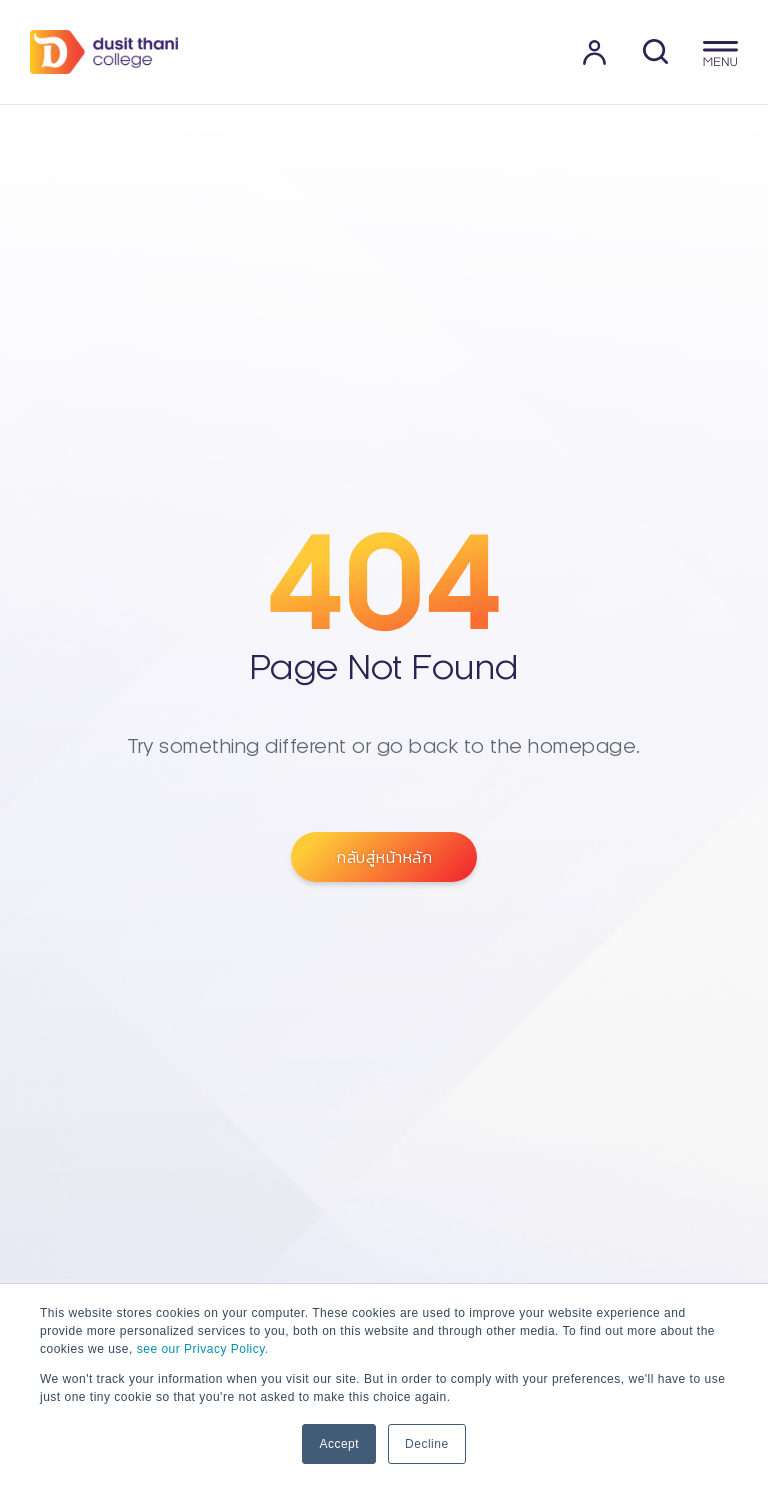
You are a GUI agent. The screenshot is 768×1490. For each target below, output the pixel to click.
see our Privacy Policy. (203, 1349)
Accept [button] (339, 1444)
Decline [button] (427, 1444)
